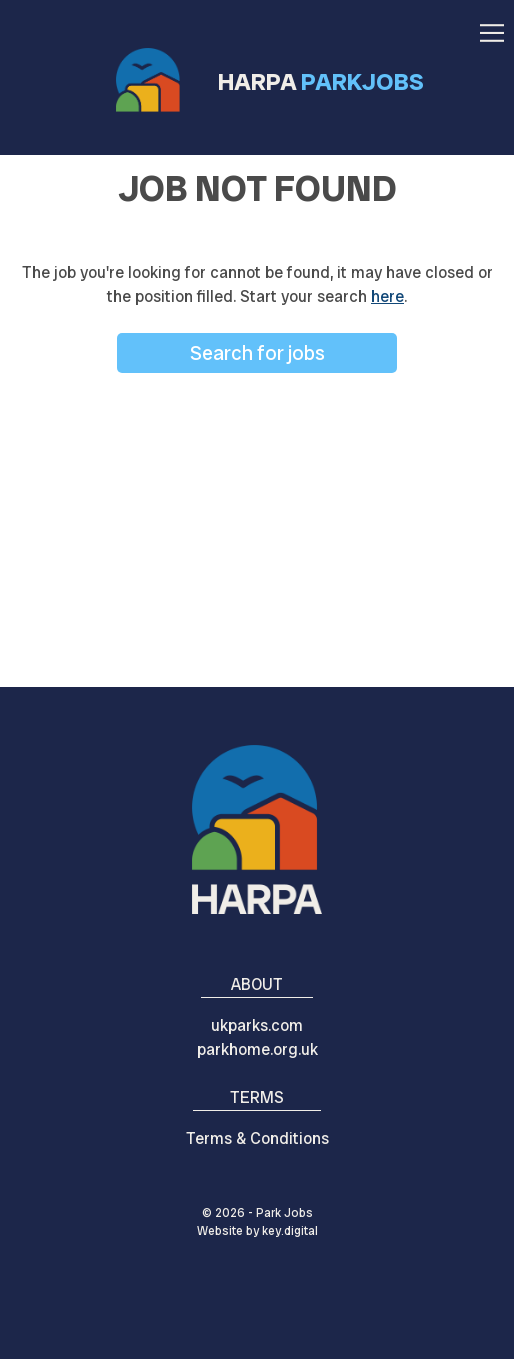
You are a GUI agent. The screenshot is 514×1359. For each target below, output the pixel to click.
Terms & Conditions (257, 1138)
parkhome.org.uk (257, 1049)
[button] (492, 26)
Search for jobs (257, 353)
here (387, 296)
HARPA (321, 81)
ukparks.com (257, 1025)
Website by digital (257, 1231)
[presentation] (256, 1313)
